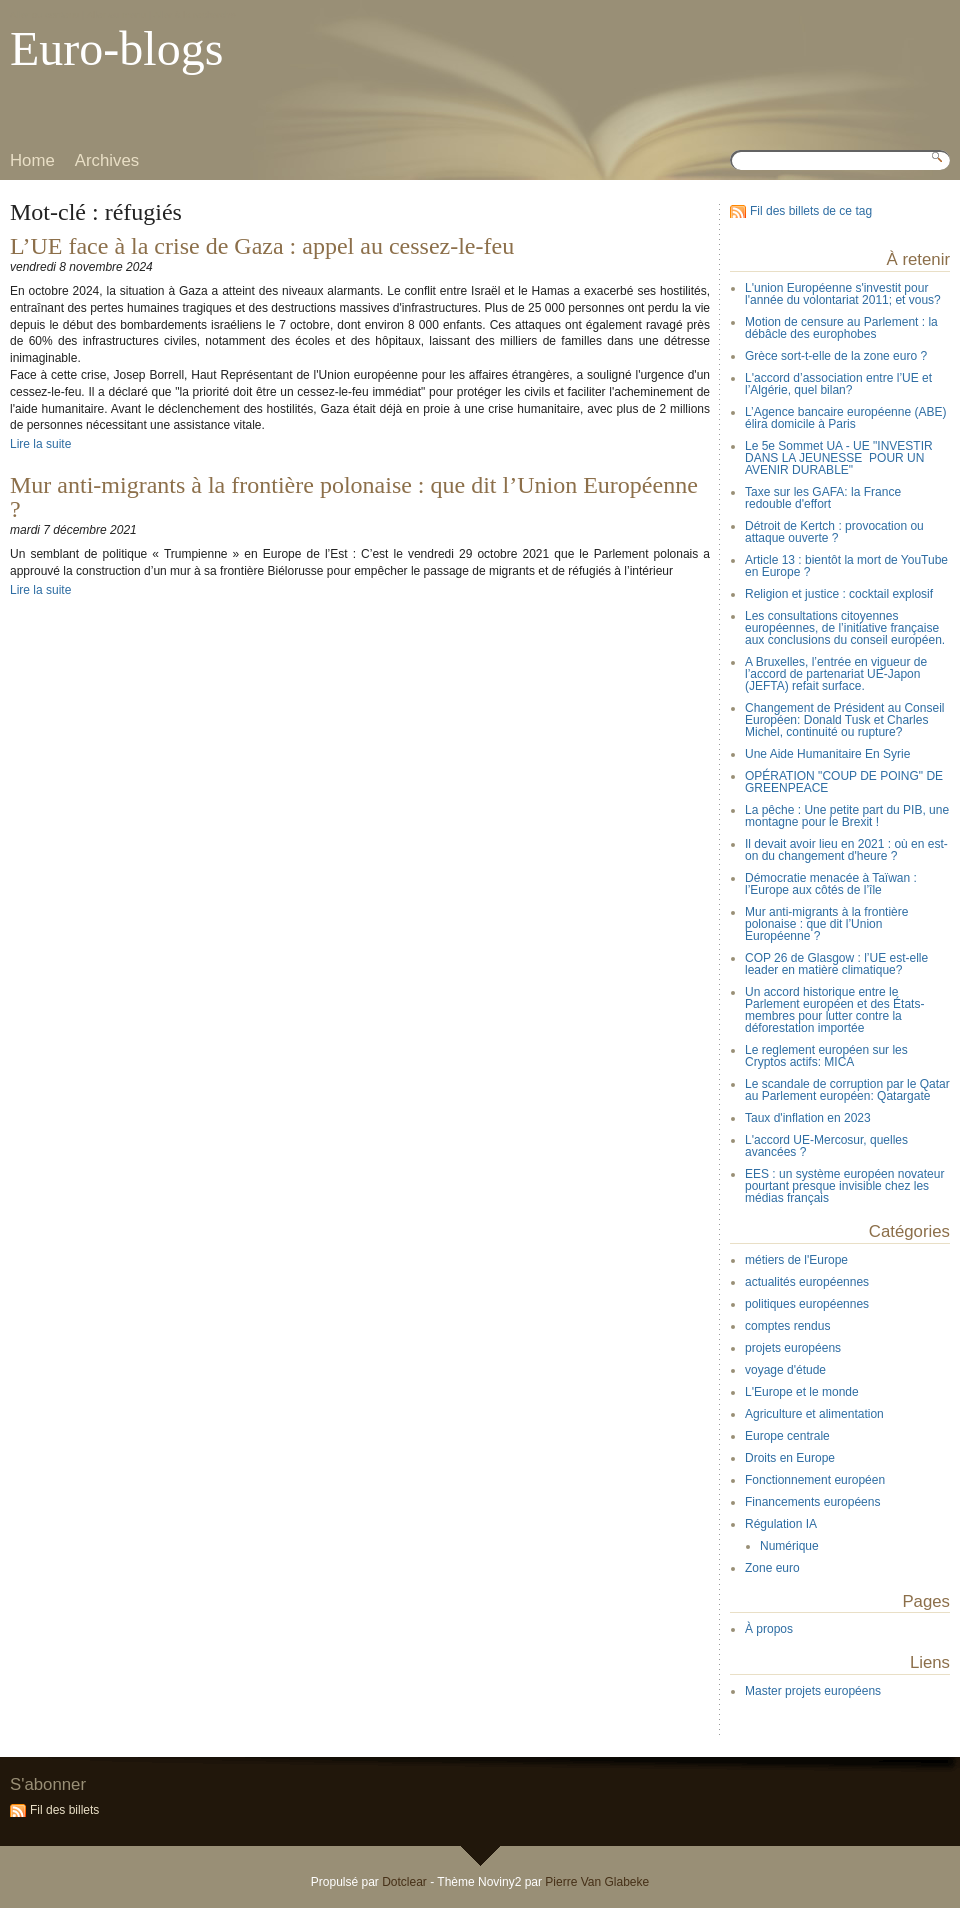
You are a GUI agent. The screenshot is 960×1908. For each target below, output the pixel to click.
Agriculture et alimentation (814, 1414)
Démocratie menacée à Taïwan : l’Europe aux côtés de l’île (831, 884)
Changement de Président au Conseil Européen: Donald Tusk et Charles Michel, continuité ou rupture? (844, 720)
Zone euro (772, 1568)
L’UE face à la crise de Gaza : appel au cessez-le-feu (262, 246)
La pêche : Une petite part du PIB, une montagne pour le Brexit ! (847, 816)
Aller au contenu (44, 14)
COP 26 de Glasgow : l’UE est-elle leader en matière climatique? (836, 964)
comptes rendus (787, 1326)
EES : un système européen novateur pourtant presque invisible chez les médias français (844, 1186)
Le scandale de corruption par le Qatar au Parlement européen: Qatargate (847, 1090)
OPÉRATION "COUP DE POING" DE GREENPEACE (844, 782)
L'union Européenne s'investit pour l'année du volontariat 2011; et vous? (843, 294)
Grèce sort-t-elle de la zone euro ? (836, 356)
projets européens (793, 1348)
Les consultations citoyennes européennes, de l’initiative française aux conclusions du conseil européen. (845, 628)
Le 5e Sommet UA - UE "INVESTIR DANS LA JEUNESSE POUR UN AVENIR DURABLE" (839, 458)
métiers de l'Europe (796, 1260)
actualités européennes (807, 1282)
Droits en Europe (790, 1458)
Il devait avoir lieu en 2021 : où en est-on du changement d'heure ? (846, 850)
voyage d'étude (785, 1370)
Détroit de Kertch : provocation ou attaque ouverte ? (834, 532)
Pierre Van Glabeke (597, 1882)
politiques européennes (807, 1304)
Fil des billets (64, 1810)
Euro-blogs (116, 48)
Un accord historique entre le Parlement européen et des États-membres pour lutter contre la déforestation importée (834, 1010)
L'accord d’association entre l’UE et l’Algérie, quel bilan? (838, 384)
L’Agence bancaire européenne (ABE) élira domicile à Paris (845, 418)
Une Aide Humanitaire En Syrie (827, 754)
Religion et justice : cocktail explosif (839, 594)
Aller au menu (116, 14)
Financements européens (812, 1502)
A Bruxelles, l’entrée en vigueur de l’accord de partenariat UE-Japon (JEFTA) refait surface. (836, 674)
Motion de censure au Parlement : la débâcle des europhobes (841, 328)
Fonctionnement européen (815, 1480)
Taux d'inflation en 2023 (808, 1118)
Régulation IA (781, 1524)
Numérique (789, 1546)
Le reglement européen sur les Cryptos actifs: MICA (826, 1056)
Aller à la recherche (194, 14)
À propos (769, 1629)
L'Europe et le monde (802, 1392)
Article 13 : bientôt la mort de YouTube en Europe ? (846, 566)
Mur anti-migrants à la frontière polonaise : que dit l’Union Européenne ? (354, 497)
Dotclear (404, 1882)
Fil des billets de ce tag (811, 211)
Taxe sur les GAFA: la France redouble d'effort (823, 498)
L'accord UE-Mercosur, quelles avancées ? (826, 1146)
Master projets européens (813, 1691)
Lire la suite (40, 444)
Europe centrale (787, 1436)
